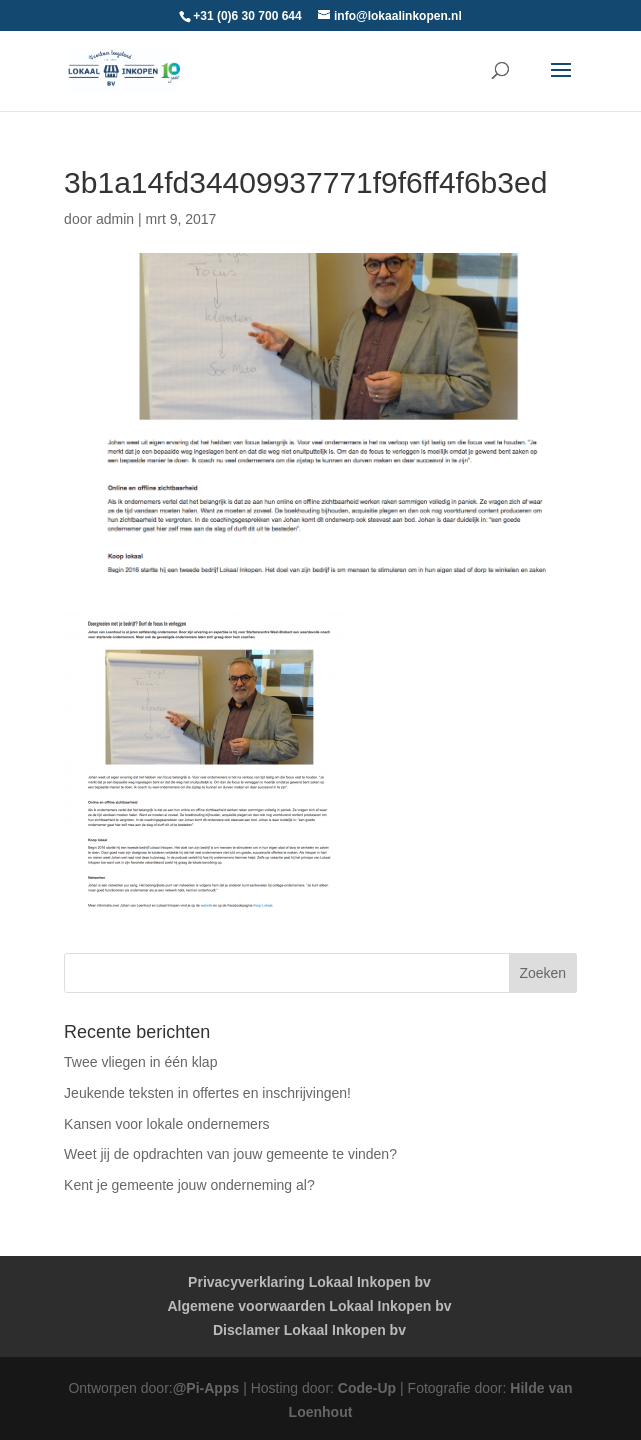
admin (115, 219)
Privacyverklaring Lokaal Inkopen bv (309, 1282)
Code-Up (367, 1388)
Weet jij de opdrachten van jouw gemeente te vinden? (230, 1154)
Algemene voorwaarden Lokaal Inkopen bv (310, 1306)
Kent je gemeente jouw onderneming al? (189, 1185)
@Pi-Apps (206, 1388)
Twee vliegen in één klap (140, 1062)
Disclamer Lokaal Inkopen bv (309, 1330)
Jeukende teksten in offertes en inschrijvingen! (207, 1093)
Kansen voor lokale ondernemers (166, 1124)
